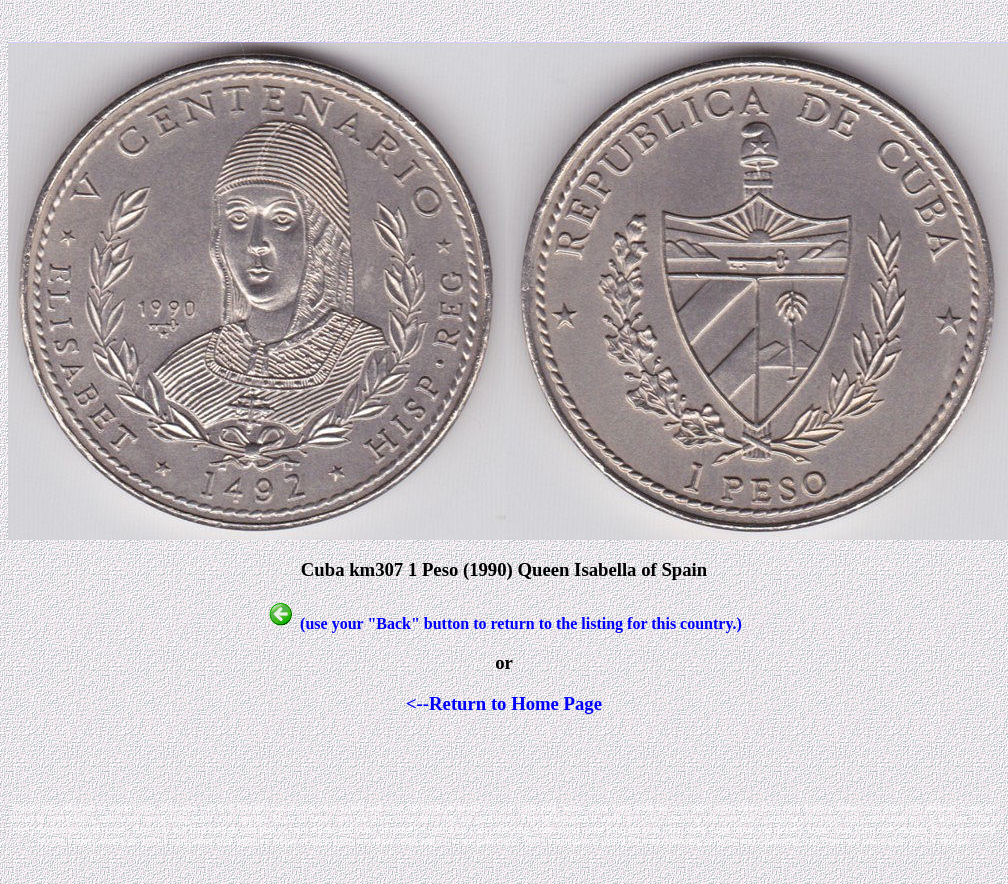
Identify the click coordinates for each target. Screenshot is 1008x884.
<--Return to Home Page (504, 703)
